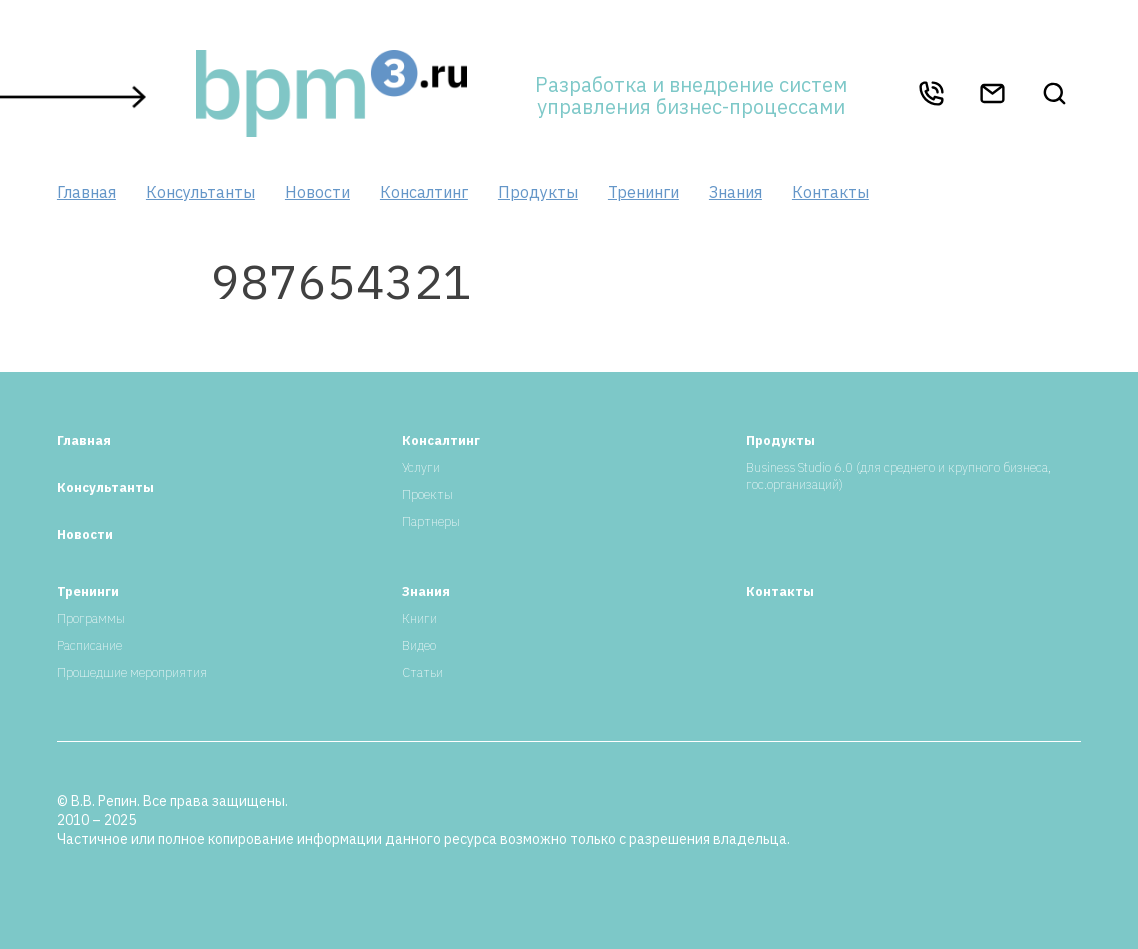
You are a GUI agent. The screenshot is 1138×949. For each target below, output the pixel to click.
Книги (419, 618)
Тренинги (643, 192)
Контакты (830, 192)
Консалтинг (424, 192)
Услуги (421, 467)
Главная (86, 192)
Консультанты (200, 192)
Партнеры (431, 521)
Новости (317, 192)
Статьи (422, 672)
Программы (91, 618)
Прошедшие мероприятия (132, 672)
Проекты (427, 494)
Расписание (89, 645)
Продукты (538, 192)
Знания (735, 192)
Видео (419, 645)
